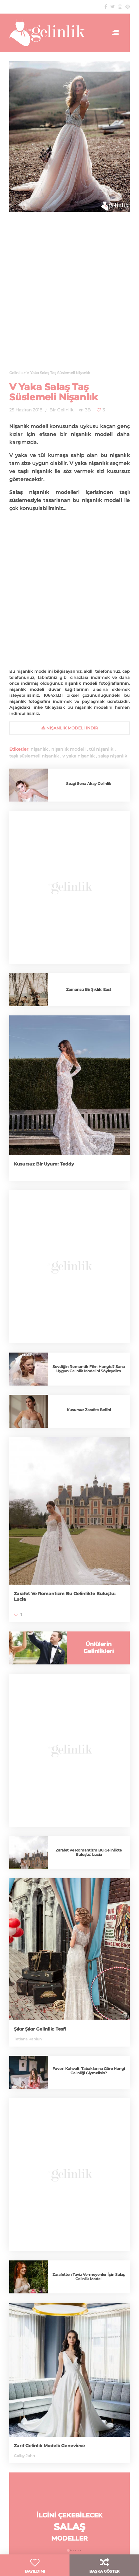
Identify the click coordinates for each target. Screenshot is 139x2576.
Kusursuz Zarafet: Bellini (89, 1409)
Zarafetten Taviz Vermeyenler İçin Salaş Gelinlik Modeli (89, 2276)
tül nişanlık (101, 749)
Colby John (24, 2455)
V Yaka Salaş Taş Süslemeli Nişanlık (53, 392)
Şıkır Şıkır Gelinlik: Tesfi (40, 2029)
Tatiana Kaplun (28, 2039)
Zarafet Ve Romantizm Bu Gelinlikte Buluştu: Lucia (89, 1852)
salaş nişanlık (112, 756)
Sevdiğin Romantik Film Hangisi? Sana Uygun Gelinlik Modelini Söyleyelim (89, 1368)
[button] (68, 2550)
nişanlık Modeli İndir (69, 727)
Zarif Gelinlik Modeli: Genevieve (49, 2445)
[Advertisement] (69, 294)
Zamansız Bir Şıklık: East (88, 989)
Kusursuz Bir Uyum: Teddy (44, 1164)
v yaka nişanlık (78, 756)
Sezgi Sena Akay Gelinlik (88, 783)
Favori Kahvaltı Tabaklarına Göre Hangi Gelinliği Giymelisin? (89, 2070)
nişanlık (39, 749)
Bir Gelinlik (61, 410)
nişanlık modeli (68, 749)
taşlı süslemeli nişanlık (34, 756)
